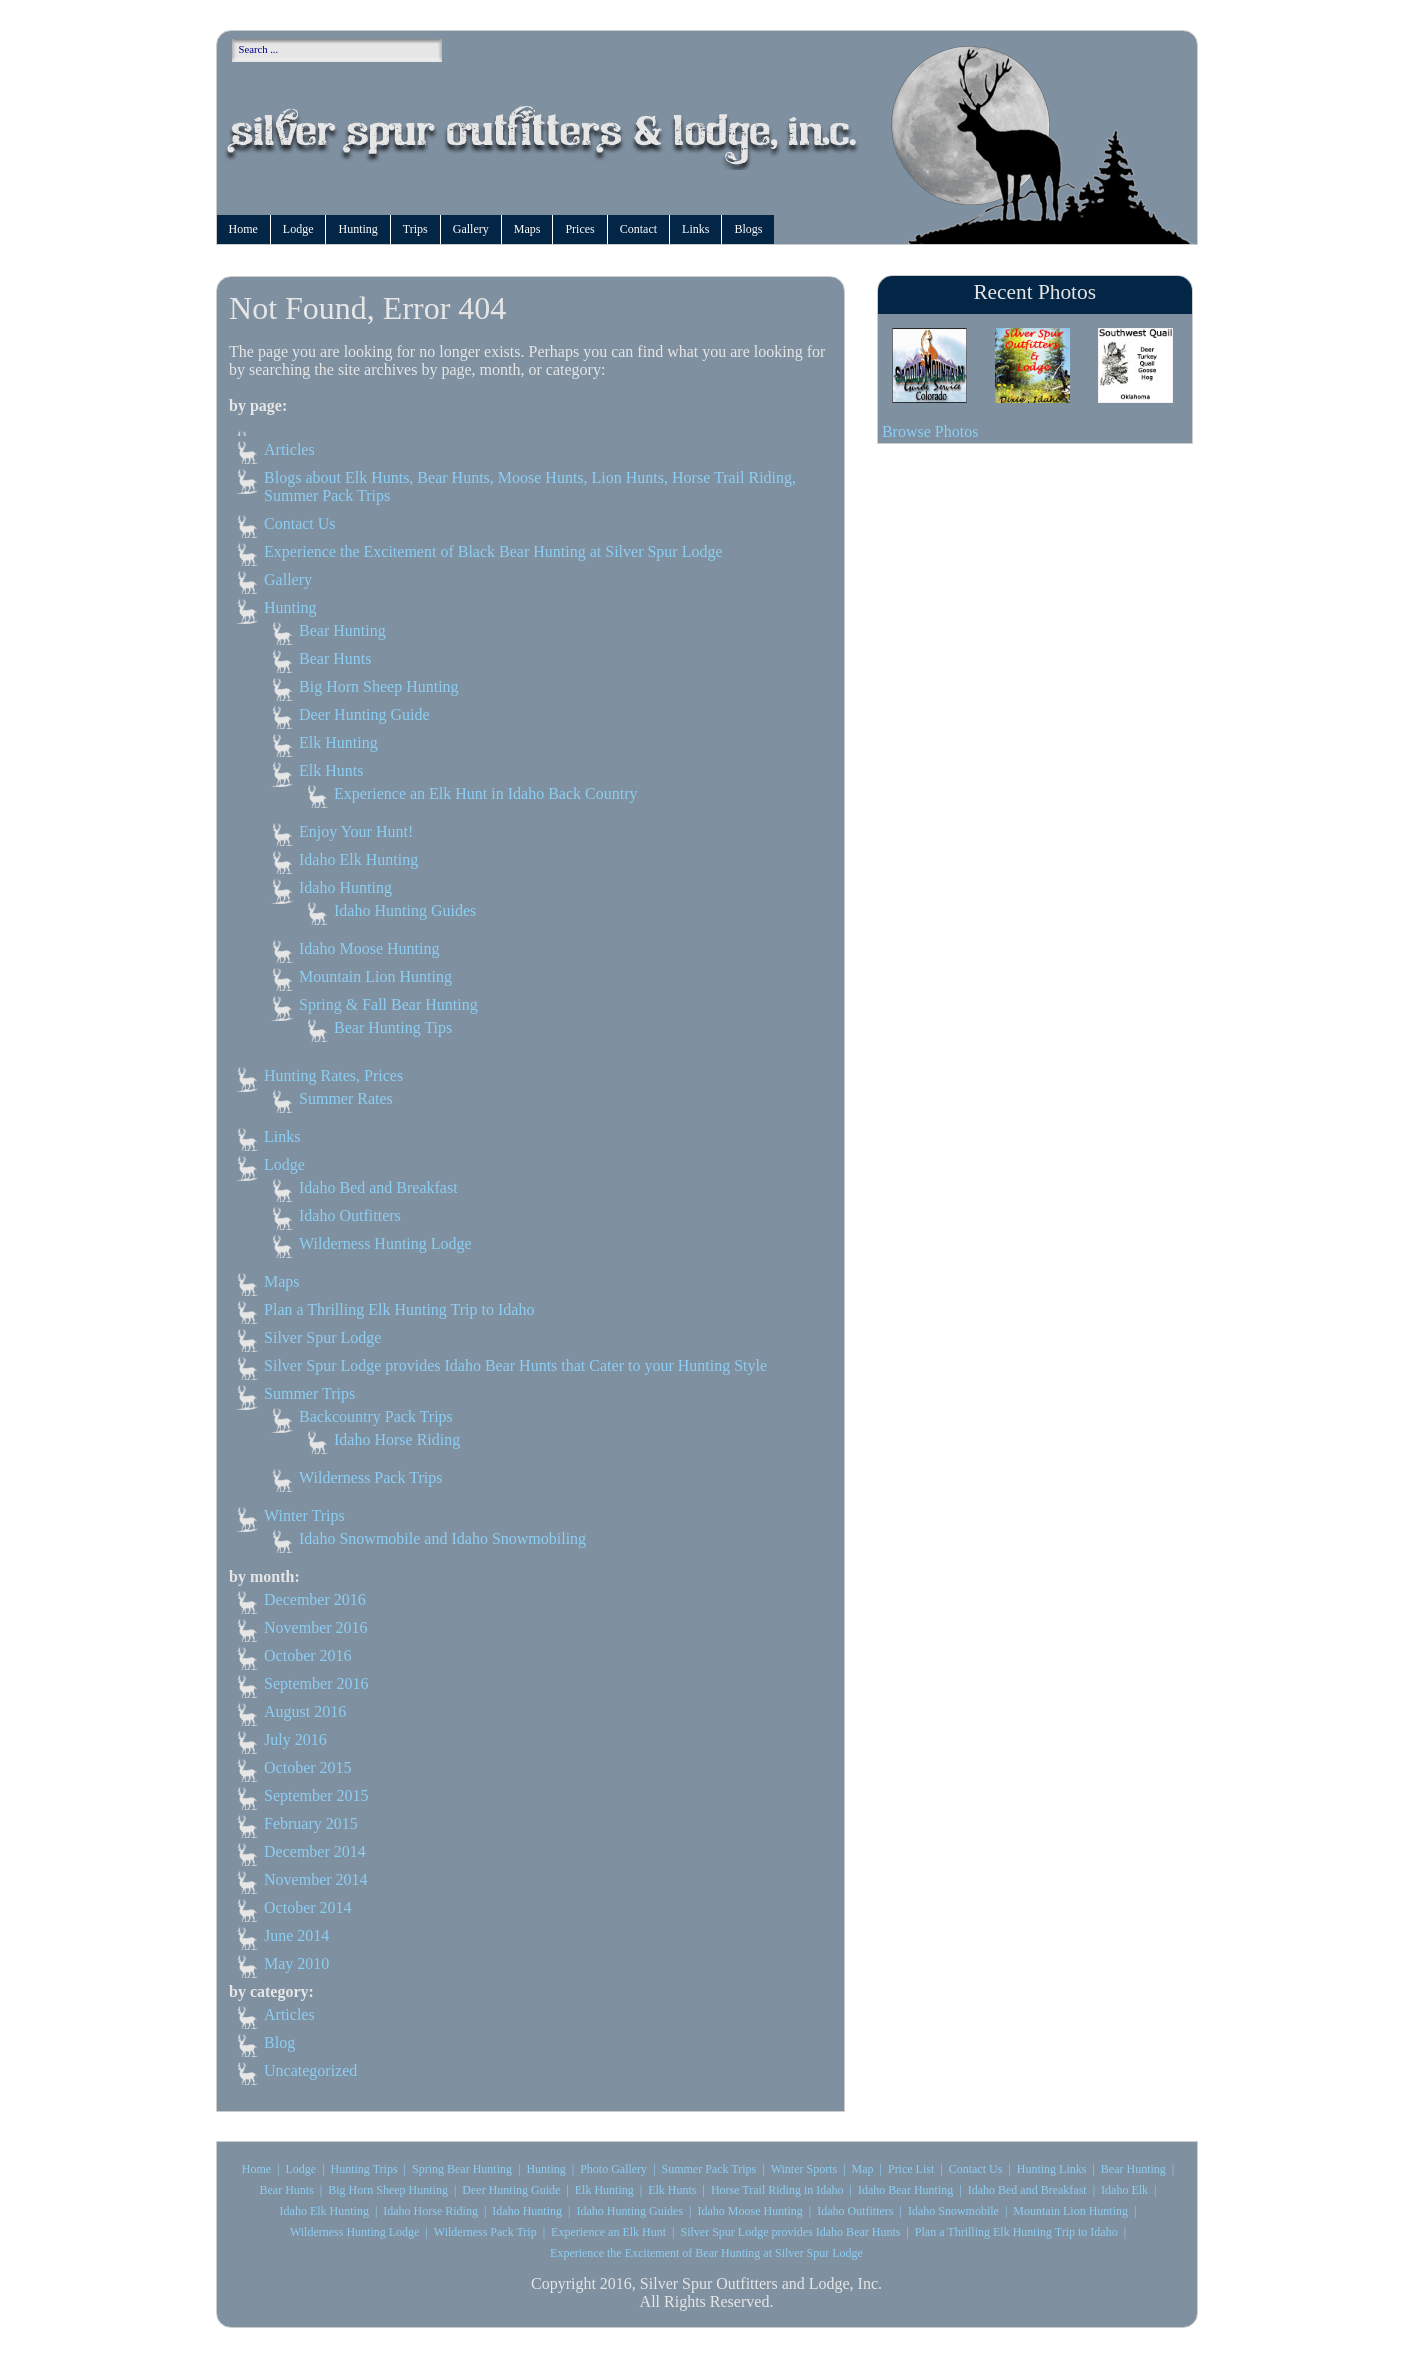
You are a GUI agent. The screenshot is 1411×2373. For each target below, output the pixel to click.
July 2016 (295, 1739)
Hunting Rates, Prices (333, 1075)
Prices (579, 229)
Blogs (748, 229)
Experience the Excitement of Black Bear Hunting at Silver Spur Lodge (493, 551)
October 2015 (308, 1767)
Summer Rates (346, 1098)
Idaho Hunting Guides (405, 910)
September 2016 (316, 1683)
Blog (279, 2042)
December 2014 (315, 1851)
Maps (527, 229)
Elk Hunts (331, 770)
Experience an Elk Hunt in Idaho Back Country (485, 793)
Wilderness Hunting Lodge (385, 1243)
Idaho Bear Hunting (905, 2190)
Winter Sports (804, 2169)
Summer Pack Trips (709, 2169)
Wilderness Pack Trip (485, 2232)
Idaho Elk (1124, 2190)
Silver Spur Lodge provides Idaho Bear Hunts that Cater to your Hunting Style (515, 1365)
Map (863, 2169)
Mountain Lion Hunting (375, 976)
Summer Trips (309, 1393)
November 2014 (316, 1879)
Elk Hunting (338, 742)
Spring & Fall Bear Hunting (388, 1004)
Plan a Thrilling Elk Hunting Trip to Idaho (399, 1309)
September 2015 (316, 1795)
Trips (415, 229)
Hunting (357, 229)
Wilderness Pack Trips (370, 1477)
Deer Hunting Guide (364, 714)
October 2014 (308, 1907)
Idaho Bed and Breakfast (378, 1187)
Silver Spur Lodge (322, 1337)
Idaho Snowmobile (953, 2211)
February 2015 (311, 1823)
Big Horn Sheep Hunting (379, 686)
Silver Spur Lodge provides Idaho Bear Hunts (790, 2232)
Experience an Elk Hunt (608, 2232)
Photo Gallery (613, 2169)
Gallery (471, 229)
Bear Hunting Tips (393, 1027)
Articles (289, 449)
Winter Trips (304, 1515)
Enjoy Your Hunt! (356, 831)
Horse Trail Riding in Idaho (777, 2190)
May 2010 (296, 1963)
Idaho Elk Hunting (358, 859)
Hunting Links (1052, 2169)
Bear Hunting (342, 630)
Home (243, 229)
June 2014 (296, 1935)
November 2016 (316, 1627)
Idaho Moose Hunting (369, 948)
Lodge (298, 229)
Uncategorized (310, 2070)
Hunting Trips (364, 2169)
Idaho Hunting (345, 887)
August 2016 (305, 1711)
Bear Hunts (335, 658)
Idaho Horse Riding (397, 1439)
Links (695, 229)
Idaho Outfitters (350, 1215)
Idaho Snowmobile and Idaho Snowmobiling (442, 1538)
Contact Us (300, 523)
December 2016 (315, 1599)
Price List (911, 2169)
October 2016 (308, 1655)
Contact (638, 229)
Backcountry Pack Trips (376, 1416)
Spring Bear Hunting (462, 2169)
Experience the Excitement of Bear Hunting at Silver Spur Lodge (706, 2253)
